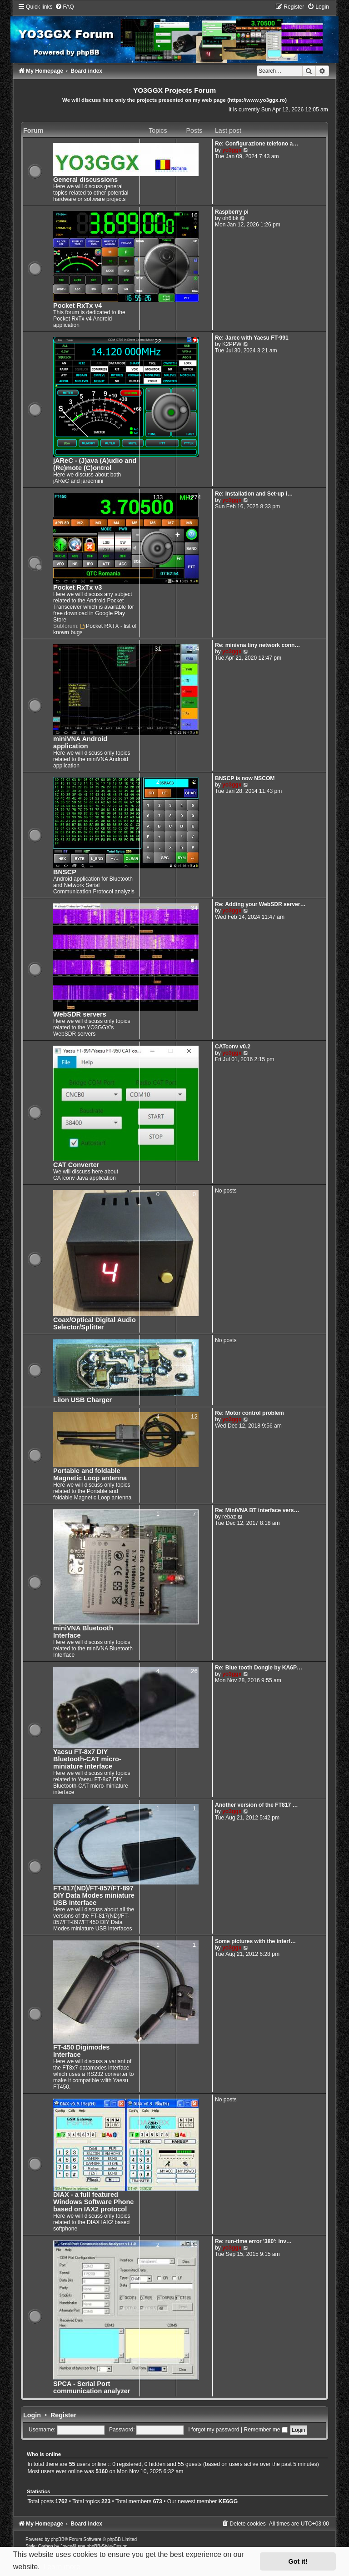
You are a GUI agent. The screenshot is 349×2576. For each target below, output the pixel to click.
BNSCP (64, 872)
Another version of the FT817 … (256, 1805)
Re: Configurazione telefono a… (256, 143)
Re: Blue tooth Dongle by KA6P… (258, 1667)
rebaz (229, 1517)
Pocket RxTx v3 (77, 587)
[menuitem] (64, 7)
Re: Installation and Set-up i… (254, 494)
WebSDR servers (79, 1014)
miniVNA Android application (80, 742)
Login (32, 2415)
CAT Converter (76, 1164)
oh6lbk (230, 218)
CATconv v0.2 (232, 1046)
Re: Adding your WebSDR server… (260, 904)
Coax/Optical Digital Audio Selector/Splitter (94, 1323)
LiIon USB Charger (82, 1399)
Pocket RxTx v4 (77, 305)
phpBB (58, 2539)
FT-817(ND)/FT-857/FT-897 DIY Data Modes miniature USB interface (94, 1895)
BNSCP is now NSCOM (244, 778)
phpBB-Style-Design (107, 2546)
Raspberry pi (232, 212)
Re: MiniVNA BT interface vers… (257, 1510)
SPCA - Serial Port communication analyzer (91, 2387)
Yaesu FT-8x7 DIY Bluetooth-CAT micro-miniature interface (87, 1759)
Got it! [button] (298, 2561)
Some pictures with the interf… (255, 1941)
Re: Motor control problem (249, 1413)
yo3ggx (231, 150)
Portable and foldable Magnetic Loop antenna (90, 1474)
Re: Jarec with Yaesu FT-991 (252, 338)
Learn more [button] (61, 2567)
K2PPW (231, 344)
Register (63, 2415)
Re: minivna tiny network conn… (257, 645)
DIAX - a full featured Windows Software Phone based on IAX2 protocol (93, 2202)
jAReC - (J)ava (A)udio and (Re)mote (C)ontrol (94, 464)
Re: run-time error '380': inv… (253, 2241)
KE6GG (228, 2501)
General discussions (85, 179)
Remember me (265, 2429)
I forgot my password (213, 2429)
